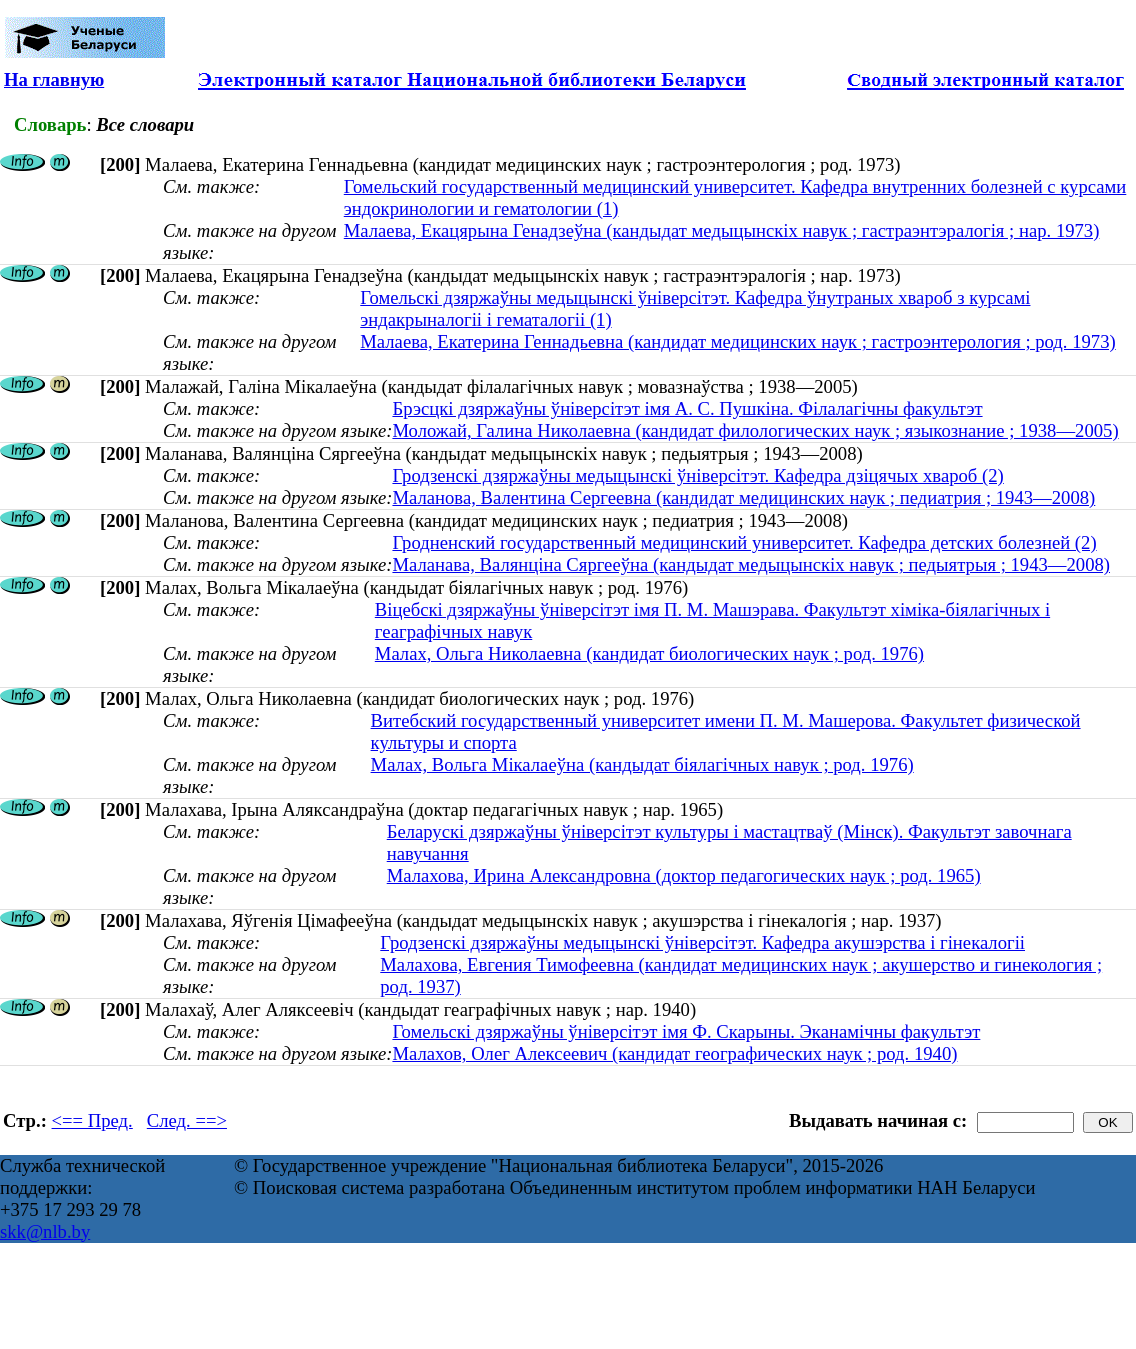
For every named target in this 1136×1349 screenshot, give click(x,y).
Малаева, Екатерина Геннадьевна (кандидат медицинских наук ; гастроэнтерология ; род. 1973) (737, 341)
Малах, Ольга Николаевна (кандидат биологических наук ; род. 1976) (649, 653)
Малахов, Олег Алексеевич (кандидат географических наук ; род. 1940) (674, 1053)
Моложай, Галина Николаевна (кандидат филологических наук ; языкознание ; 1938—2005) (755, 430)
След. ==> (187, 1120)
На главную (54, 79)
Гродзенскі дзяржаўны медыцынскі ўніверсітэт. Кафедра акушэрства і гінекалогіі (702, 942)
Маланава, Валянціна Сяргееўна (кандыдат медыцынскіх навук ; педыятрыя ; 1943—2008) (751, 564)
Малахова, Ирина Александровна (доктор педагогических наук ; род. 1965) (684, 875)
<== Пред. (92, 1120)
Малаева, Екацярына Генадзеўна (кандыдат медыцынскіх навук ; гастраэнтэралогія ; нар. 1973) (722, 230)
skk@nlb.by (45, 1231)
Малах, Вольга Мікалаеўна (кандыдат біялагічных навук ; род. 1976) (642, 764)
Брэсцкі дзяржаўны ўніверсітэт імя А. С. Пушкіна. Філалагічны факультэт (687, 408)
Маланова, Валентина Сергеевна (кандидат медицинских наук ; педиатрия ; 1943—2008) (743, 497)
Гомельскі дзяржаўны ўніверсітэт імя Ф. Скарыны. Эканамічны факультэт (686, 1031)
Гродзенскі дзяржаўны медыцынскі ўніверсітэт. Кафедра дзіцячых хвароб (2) (697, 475)
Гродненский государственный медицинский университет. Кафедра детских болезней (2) (744, 542)
